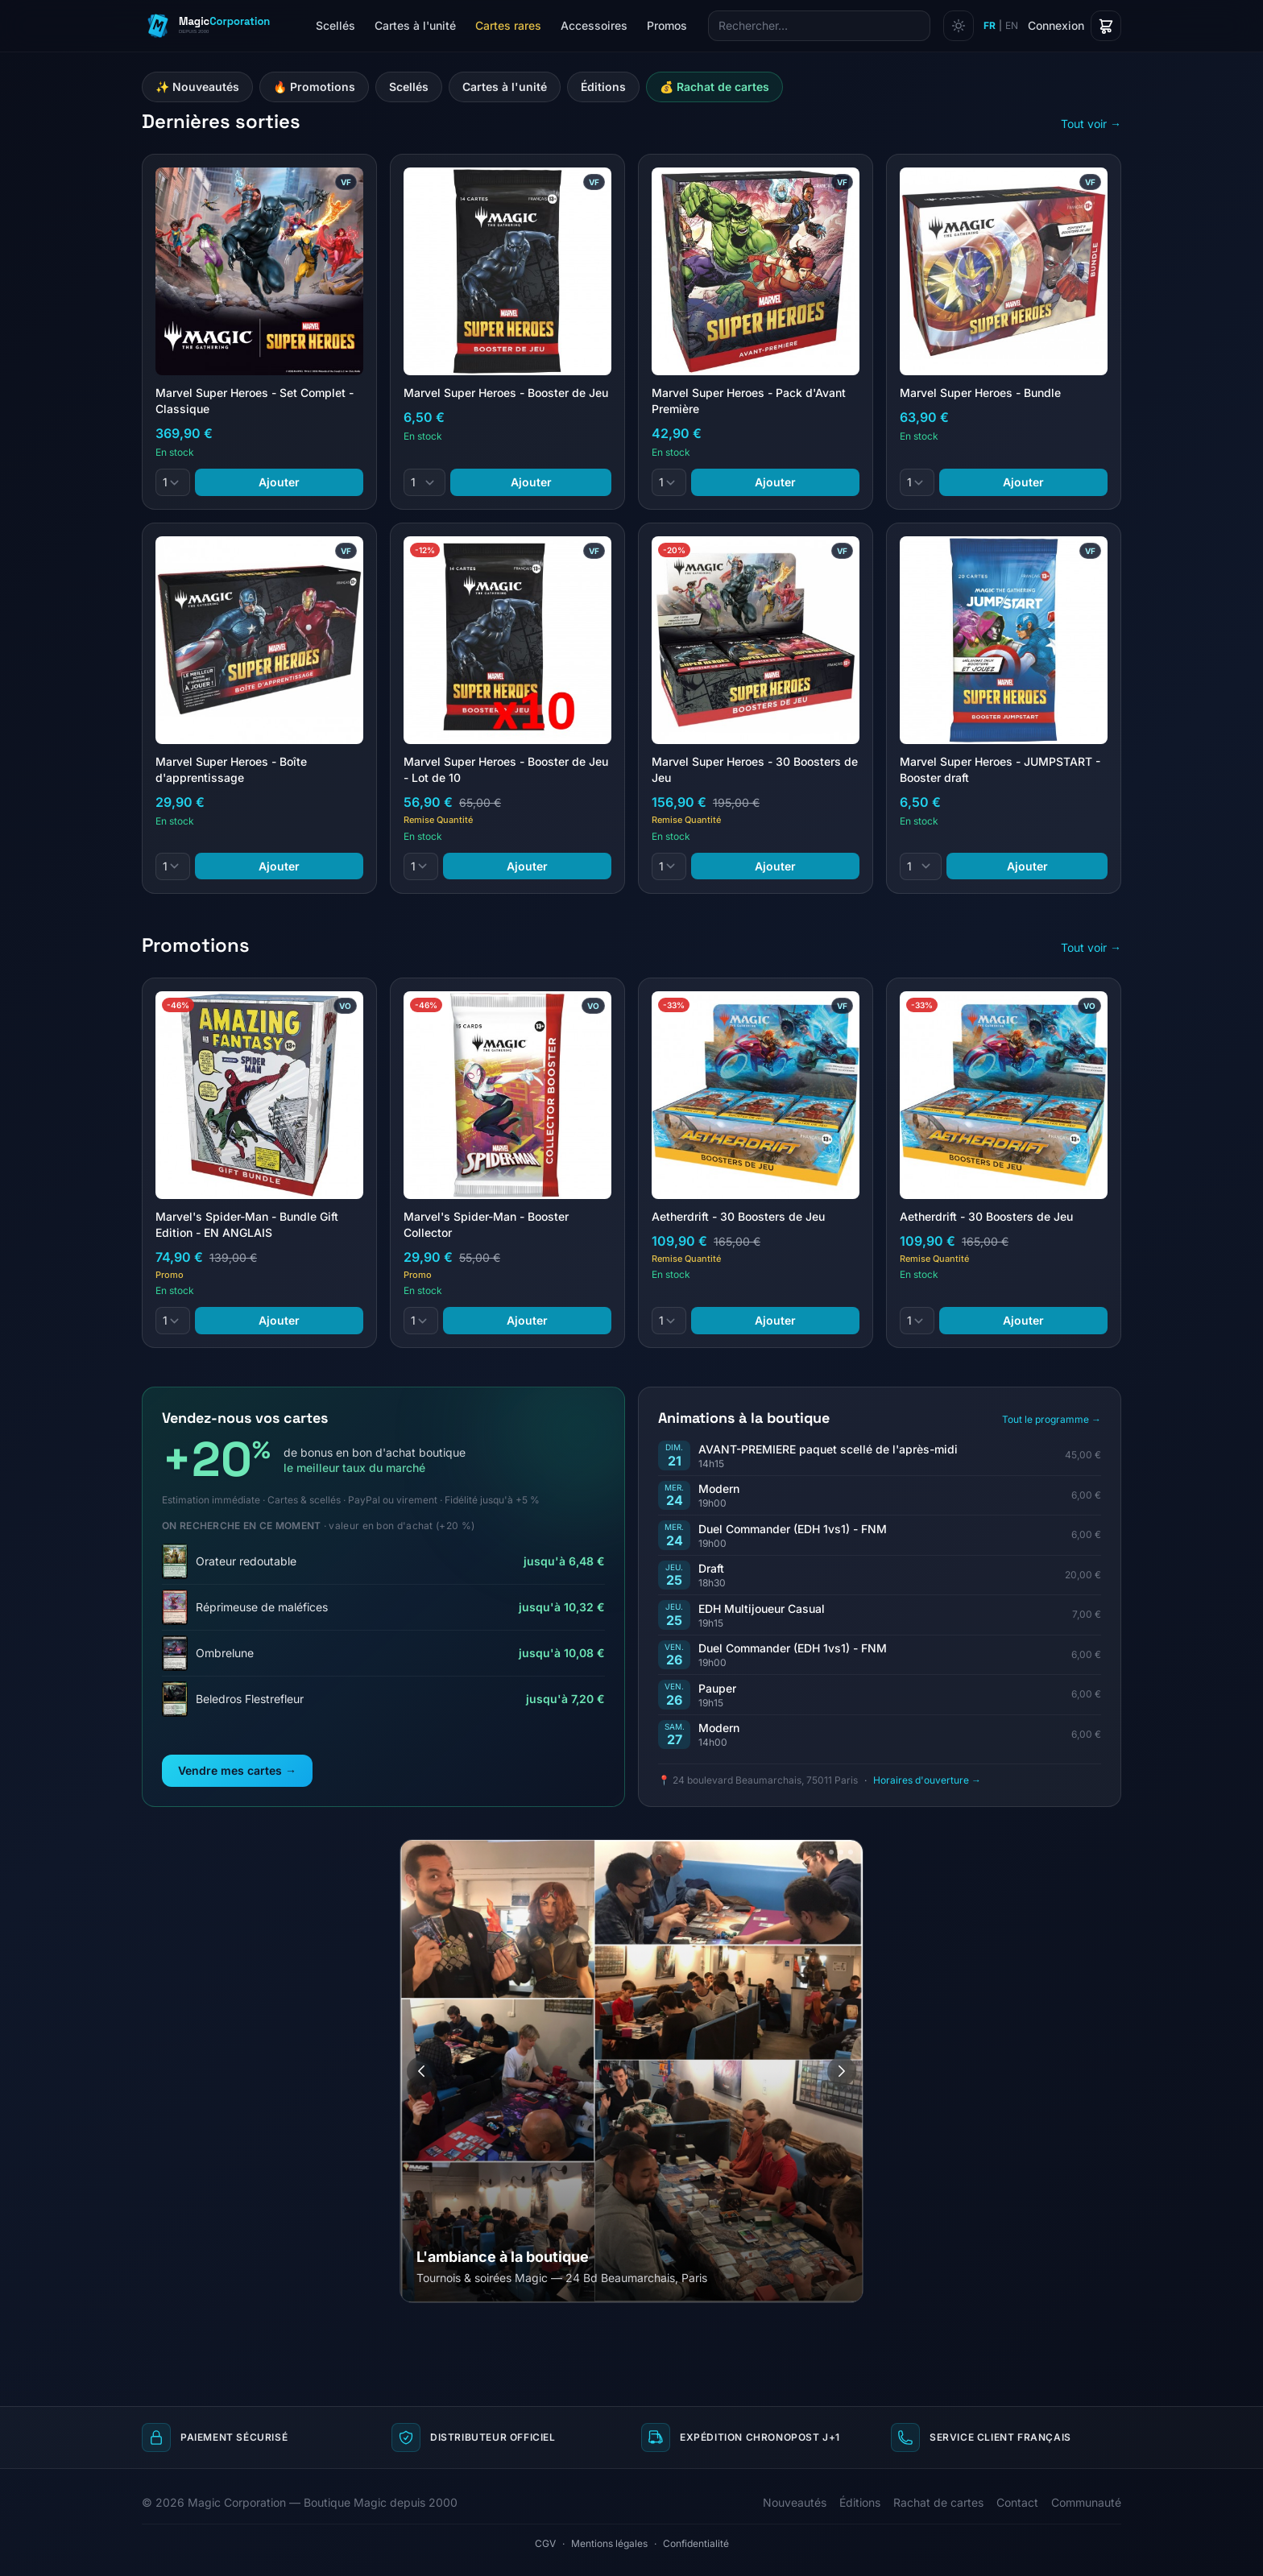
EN (1011, 25)
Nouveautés (794, 2502)
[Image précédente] (421, 2071)
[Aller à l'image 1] (816, 1852)
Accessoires (594, 25)
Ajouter (279, 482)
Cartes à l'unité (415, 25)
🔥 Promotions (314, 86)
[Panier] (1106, 25)
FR (989, 25)
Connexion (1056, 25)
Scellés (335, 25)
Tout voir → (1091, 123)
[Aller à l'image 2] (831, 1852)
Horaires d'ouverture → (927, 1780)
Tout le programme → (1051, 1419)
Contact (1017, 2502)
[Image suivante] (841, 2071)
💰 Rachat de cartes (714, 86)
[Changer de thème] (958, 25)
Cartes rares (508, 25)
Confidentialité (696, 2543)
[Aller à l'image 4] (850, 1852)
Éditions (603, 86)
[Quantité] (172, 482)
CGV (545, 2543)
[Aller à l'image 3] (841, 1852)
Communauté (1086, 2502)
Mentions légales (609, 2543)
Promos (667, 25)
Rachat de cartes (938, 2502)
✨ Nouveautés (197, 86)
